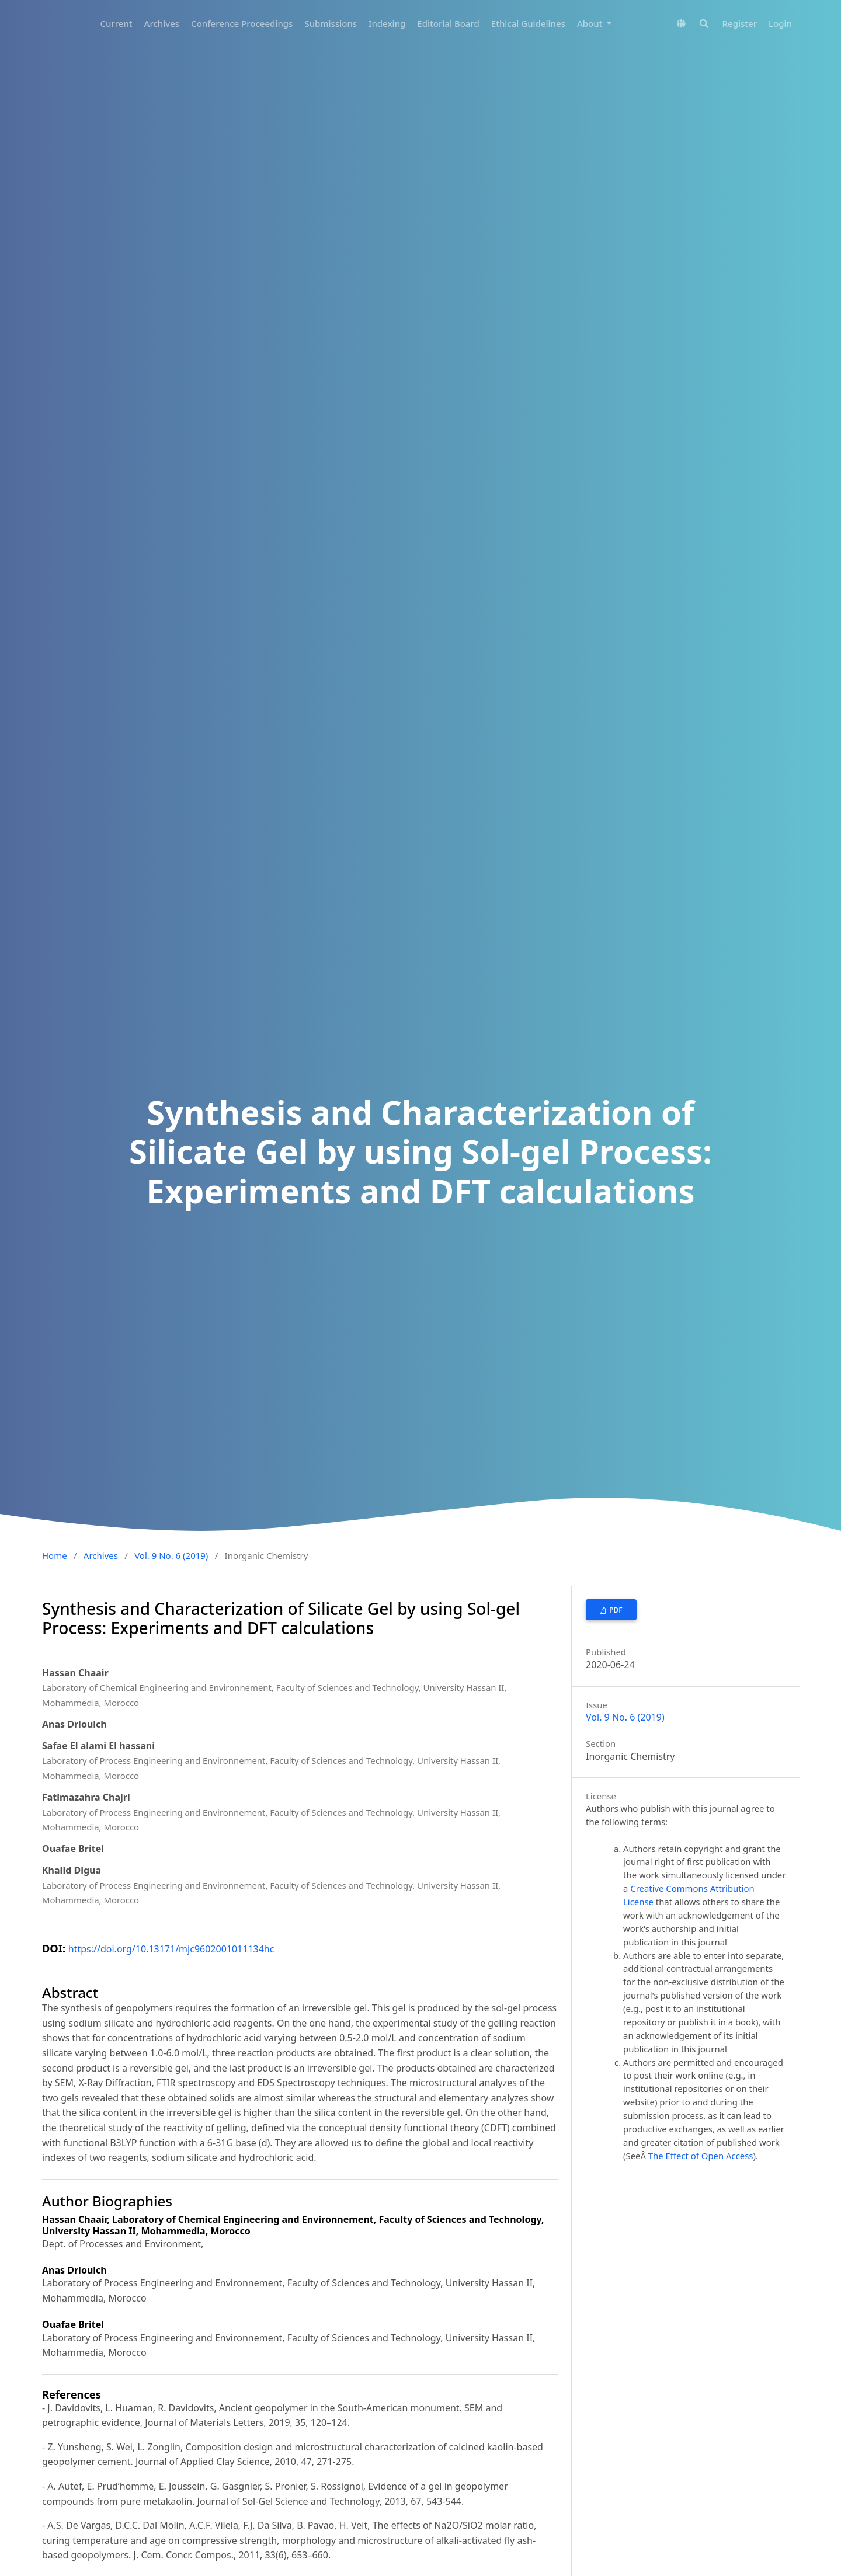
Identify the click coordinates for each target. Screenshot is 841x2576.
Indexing (387, 23)
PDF (615, 1610)
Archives (162, 23)
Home (54, 1555)
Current (116, 23)
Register (739, 23)
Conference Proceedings (242, 23)
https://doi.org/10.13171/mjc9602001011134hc (171, 1949)
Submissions (330, 23)
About (590, 23)
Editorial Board (448, 23)
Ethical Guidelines (528, 23)
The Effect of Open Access (700, 2155)
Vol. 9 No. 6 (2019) (171, 1555)
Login (780, 23)
